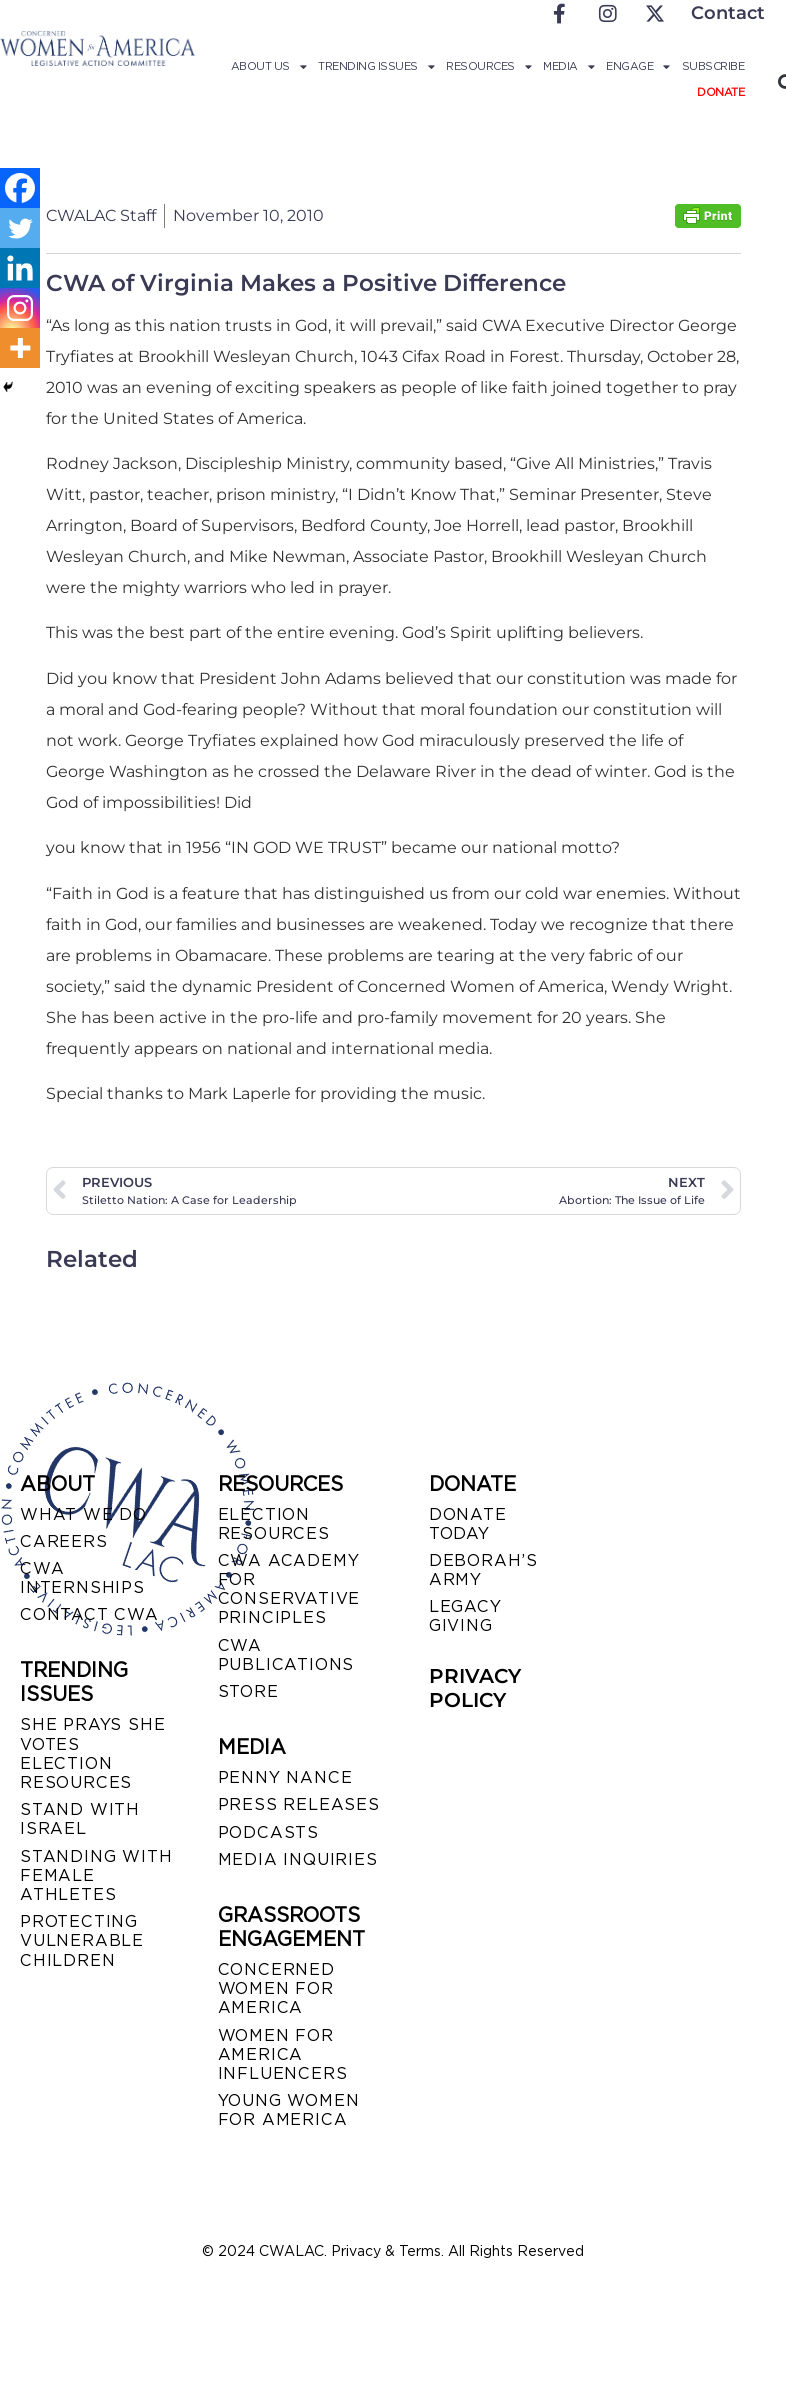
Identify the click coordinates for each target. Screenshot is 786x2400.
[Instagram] (20, 308)
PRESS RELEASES (299, 1804)
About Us (269, 66)
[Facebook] (20, 188)
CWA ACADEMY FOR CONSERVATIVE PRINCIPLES (289, 1589)
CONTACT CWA (89, 1614)
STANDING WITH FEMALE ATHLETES (96, 1875)
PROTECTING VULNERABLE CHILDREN (82, 1940)
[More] (20, 348)
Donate (720, 92)
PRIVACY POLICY (475, 1688)
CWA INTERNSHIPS (82, 1578)
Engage (638, 66)
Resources (488, 66)
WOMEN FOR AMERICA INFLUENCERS (283, 2054)
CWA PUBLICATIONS (286, 1655)
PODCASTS (268, 1832)
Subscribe (713, 66)
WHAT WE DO (83, 1514)
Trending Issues (376, 66)
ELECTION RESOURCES (274, 1524)
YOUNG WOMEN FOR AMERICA (289, 2110)
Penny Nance (285, 1777)
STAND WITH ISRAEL (80, 1819)
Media (568, 66)
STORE (248, 1691)
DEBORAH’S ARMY (483, 1570)
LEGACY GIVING (465, 1616)
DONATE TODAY (468, 1524)
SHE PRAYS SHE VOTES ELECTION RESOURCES (92, 1753)
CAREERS (64, 1541)
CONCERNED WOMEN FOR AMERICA (276, 1988)
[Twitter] (20, 228)
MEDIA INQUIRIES (298, 1859)
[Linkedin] (20, 268)
